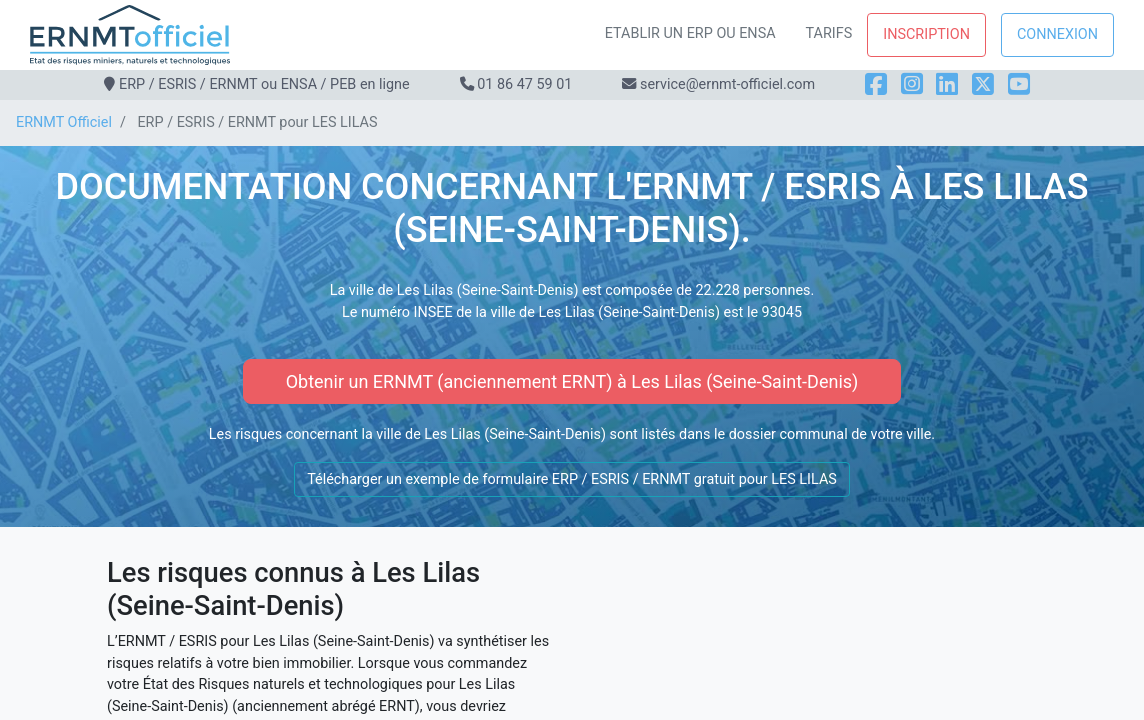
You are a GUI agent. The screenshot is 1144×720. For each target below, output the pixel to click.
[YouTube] (1019, 84)
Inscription (926, 34)
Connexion (1057, 34)
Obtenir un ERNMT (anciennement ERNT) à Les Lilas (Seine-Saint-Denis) (572, 381)
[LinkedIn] (947, 84)
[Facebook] (876, 84)
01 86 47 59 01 (524, 84)
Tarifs (829, 33)
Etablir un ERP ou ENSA (690, 33)
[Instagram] (912, 84)
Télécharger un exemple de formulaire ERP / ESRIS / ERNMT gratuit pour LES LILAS (572, 479)
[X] (983, 84)
